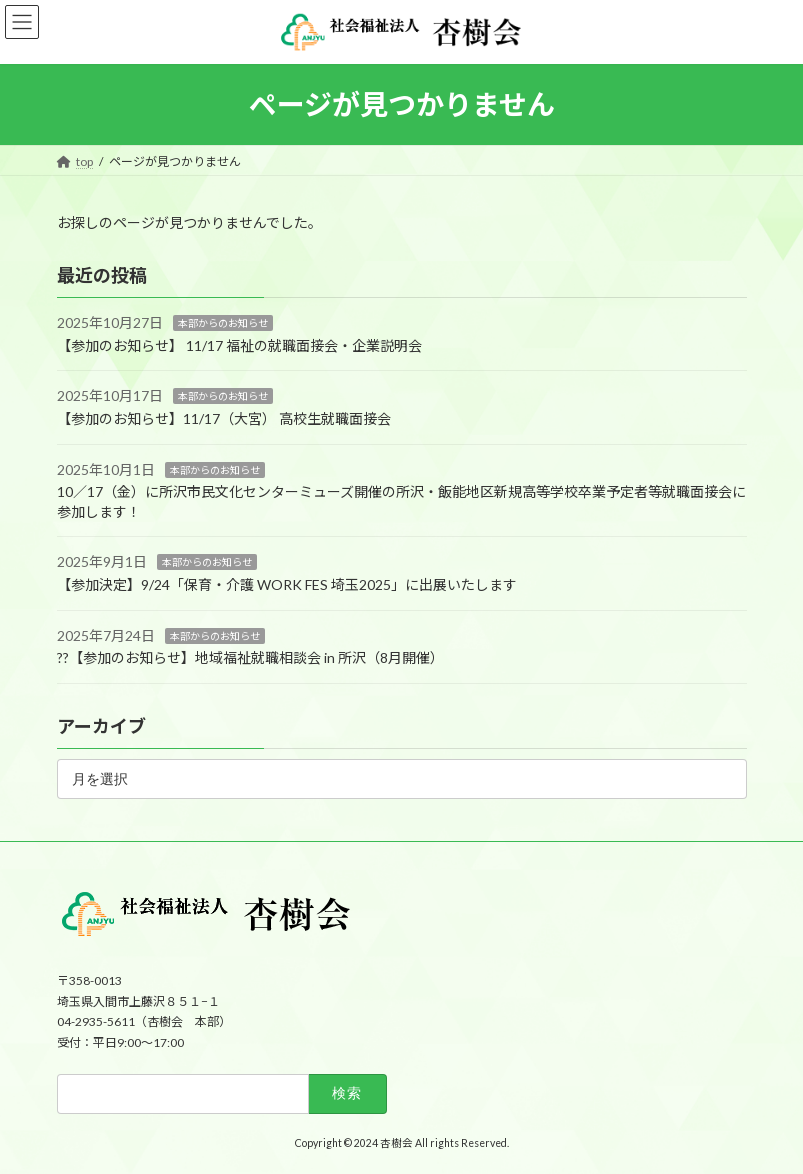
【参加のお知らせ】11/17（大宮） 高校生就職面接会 (224, 418)
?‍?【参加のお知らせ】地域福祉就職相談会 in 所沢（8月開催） (250, 657)
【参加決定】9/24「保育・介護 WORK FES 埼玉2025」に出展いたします (287, 584)
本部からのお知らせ (223, 323)
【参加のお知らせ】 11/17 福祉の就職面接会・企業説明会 (239, 345)
